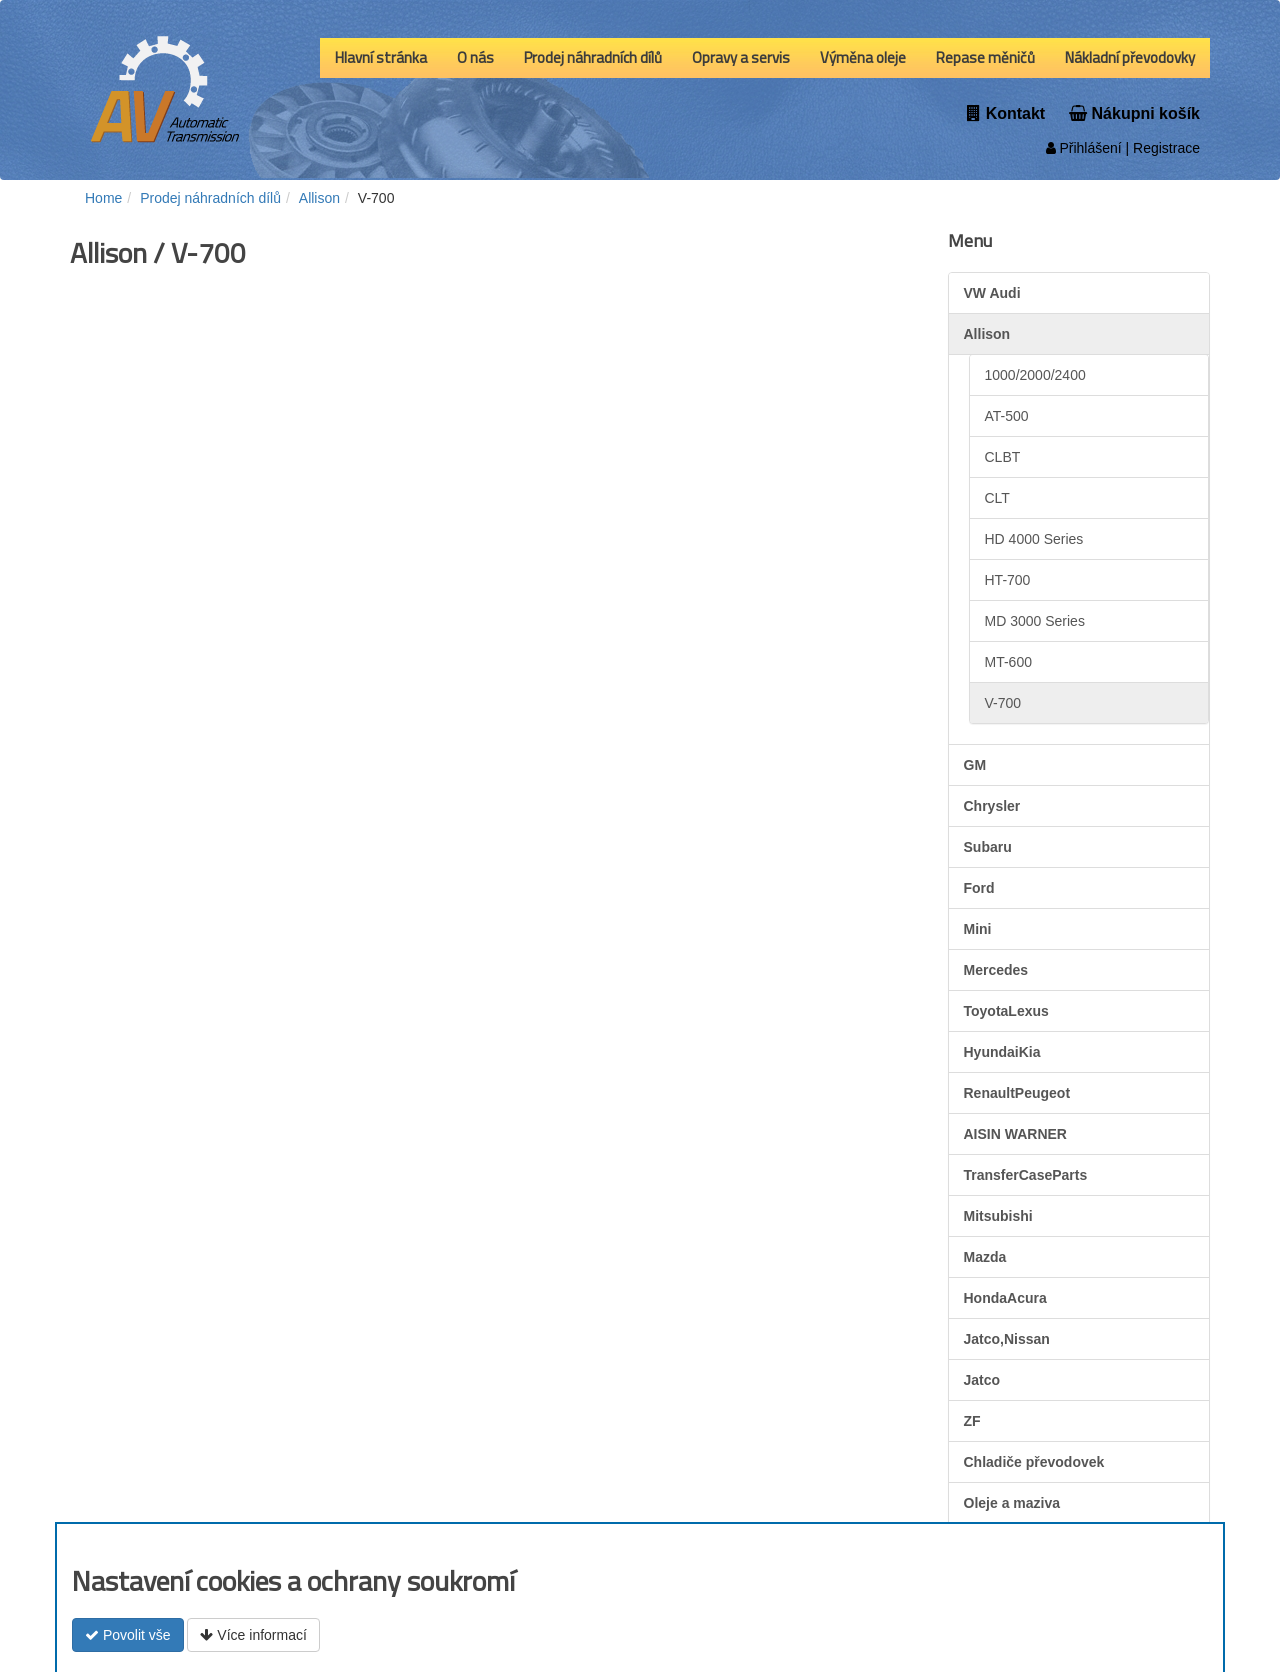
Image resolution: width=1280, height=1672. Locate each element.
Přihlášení (1084, 148)
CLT (997, 498)
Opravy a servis (741, 57)
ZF (972, 1421)
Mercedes (996, 970)
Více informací (253, 1635)
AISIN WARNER (1015, 1134)
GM (975, 765)
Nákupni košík (1134, 113)
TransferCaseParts (1026, 1175)
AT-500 (1007, 416)
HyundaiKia (1002, 1052)
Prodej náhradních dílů (593, 57)
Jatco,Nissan (1007, 1339)
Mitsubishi (998, 1216)
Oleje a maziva (1012, 1503)
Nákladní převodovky (1130, 57)
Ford (979, 888)
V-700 (1003, 703)
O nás (475, 57)
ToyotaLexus (1006, 1011)
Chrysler (992, 806)
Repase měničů (985, 57)
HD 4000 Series (1034, 539)
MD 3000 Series (1035, 621)
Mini (978, 929)
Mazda (985, 1257)
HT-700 (1008, 580)
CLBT (1003, 457)
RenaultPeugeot (1017, 1093)
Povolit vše (128, 1635)
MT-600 (1008, 662)
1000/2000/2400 (1035, 375)
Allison (987, 334)
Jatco (982, 1380)
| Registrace (1161, 148)
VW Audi (992, 293)
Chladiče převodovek (1034, 1462)
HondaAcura (1005, 1298)
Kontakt (1006, 113)
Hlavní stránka (381, 57)
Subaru (988, 847)
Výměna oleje (863, 57)
